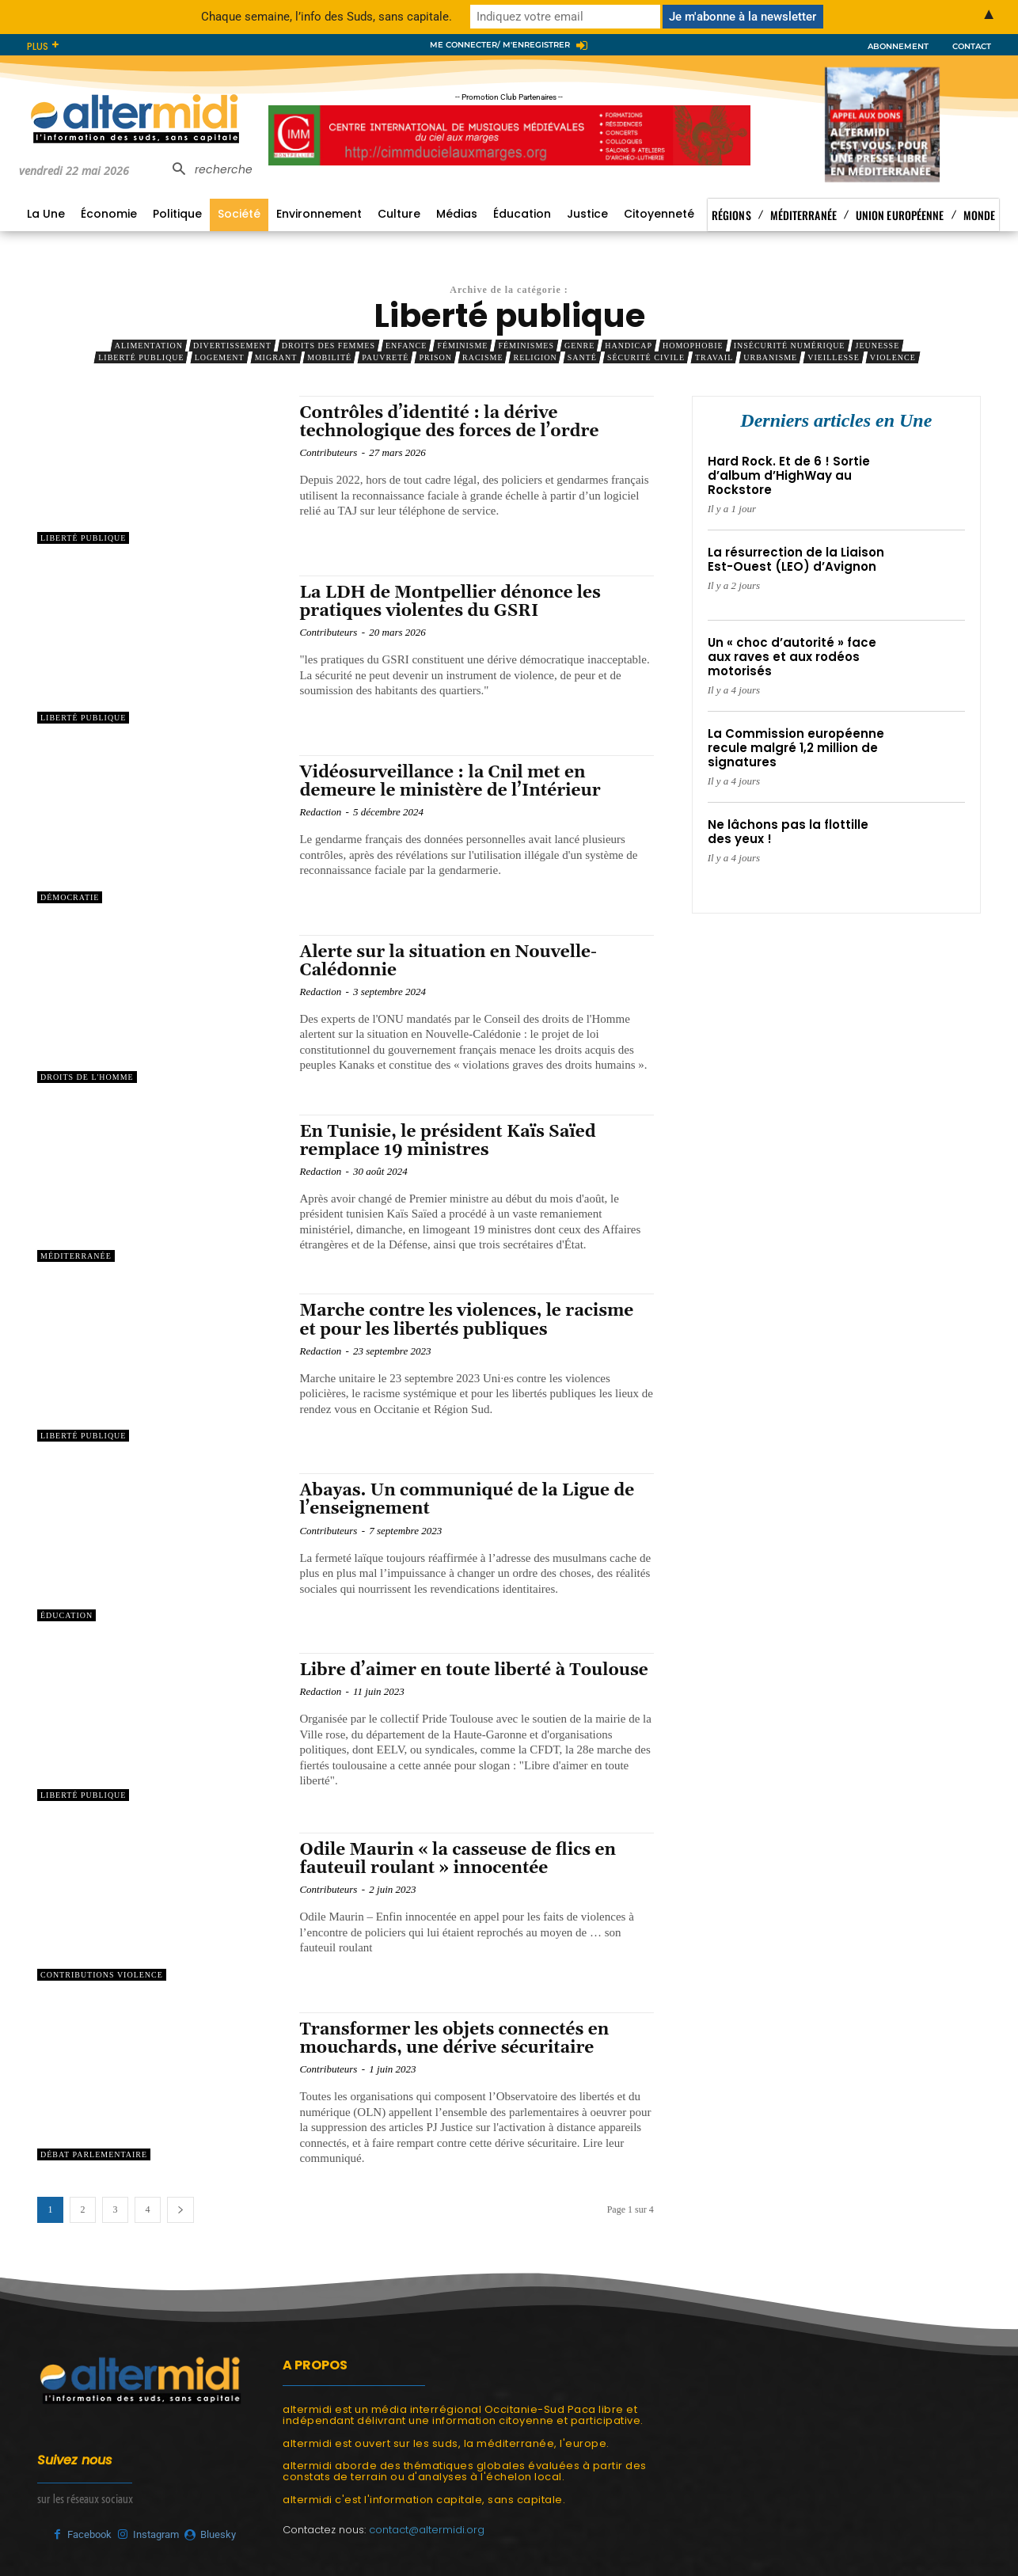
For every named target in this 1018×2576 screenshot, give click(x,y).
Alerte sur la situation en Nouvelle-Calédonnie (448, 961)
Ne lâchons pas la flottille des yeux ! (788, 831)
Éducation (66, 1615)
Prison (435, 357)
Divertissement (232, 345)
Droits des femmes (328, 345)
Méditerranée (76, 1256)
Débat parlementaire (93, 2154)
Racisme (482, 357)
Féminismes (526, 345)
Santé (582, 357)
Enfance (406, 345)
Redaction (320, 812)
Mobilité (329, 357)
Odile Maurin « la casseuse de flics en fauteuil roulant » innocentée (457, 1859)
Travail (714, 357)
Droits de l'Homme (87, 1077)
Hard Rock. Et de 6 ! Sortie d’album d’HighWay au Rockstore (789, 475)
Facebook (89, 2534)
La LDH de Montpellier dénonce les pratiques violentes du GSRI (449, 602)
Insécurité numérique (790, 345)
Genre (579, 345)
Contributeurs (328, 452)
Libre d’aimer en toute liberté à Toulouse (473, 1670)
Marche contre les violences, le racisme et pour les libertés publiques (466, 1320)
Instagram (156, 2534)
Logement (220, 357)
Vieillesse (833, 357)
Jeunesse (877, 345)
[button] (208, 170)
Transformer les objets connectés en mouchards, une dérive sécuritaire (454, 2038)
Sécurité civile (646, 357)
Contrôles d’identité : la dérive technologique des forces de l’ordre (448, 422)
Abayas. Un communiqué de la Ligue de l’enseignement (466, 1499)
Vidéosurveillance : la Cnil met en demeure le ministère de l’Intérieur (449, 781)
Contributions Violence (101, 1974)
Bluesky (218, 2534)
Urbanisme (770, 357)
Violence (893, 357)
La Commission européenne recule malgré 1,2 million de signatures (796, 747)
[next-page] (180, 2210)
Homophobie (693, 345)
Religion (535, 357)
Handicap (628, 345)
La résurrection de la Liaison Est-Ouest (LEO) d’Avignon (796, 559)
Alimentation (149, 345)
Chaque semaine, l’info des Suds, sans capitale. (326, 16)
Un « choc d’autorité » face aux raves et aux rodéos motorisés (792, 656)
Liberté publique (141, 357)
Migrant (276, 357)
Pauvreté (385, 357)
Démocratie (69, 897)
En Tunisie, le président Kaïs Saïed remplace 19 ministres (447, 1141)
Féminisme (462, 345)
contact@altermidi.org (426, 2529)
